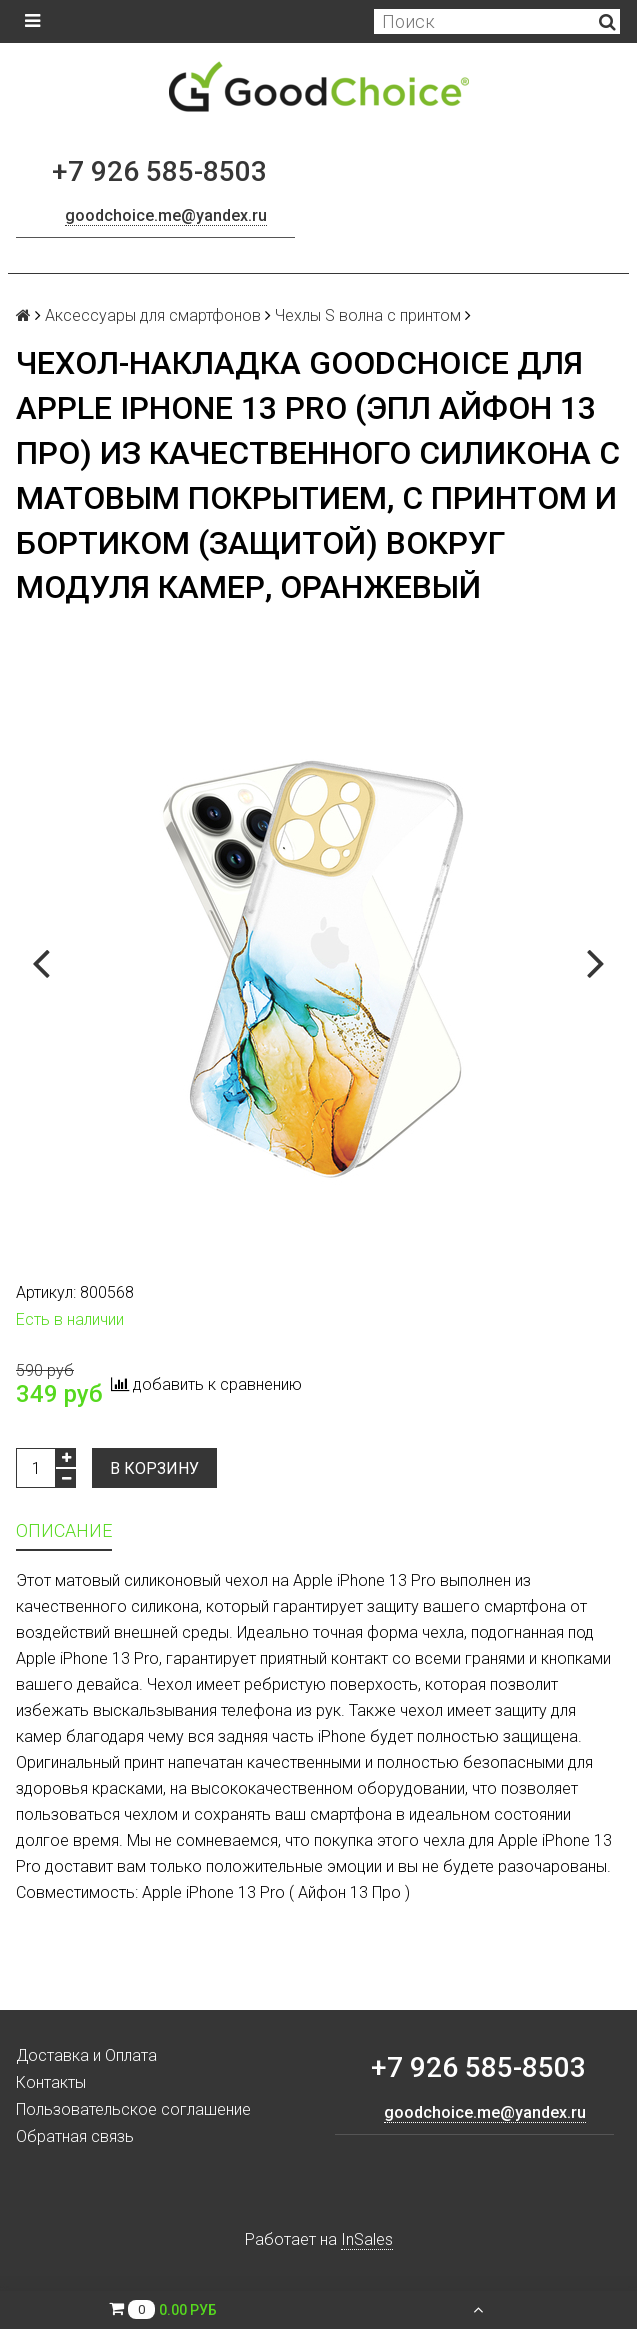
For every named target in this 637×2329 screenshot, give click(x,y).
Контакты (51, 2082)
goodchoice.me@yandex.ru (166, 215)
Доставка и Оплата (86, 2055)
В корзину (154, 1468)
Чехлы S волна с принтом (368, 315)
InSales (367, 2239)
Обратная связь (75, 2136)
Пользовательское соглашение (133, 2109)
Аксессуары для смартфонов (153, 315)
